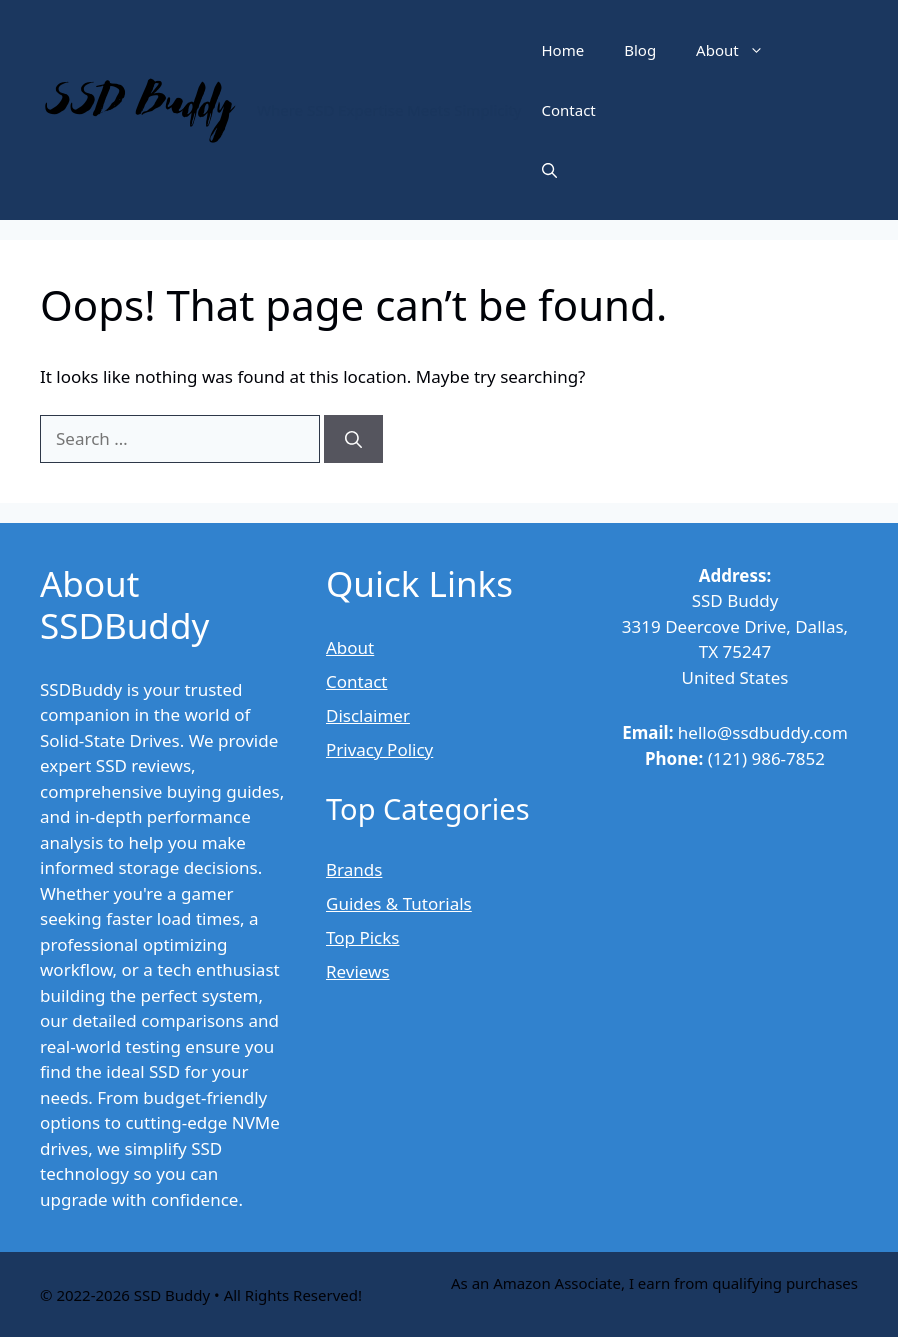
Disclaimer (368, 715)
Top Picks (362, 937)
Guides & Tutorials (399, 903)
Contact (569, 110)
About (740, 50)
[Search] (353, 439)
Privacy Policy (379, 749)
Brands (354, 869)
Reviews (358, 971)
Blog (640, 50)
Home (563, 50)
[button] (549, 170)
